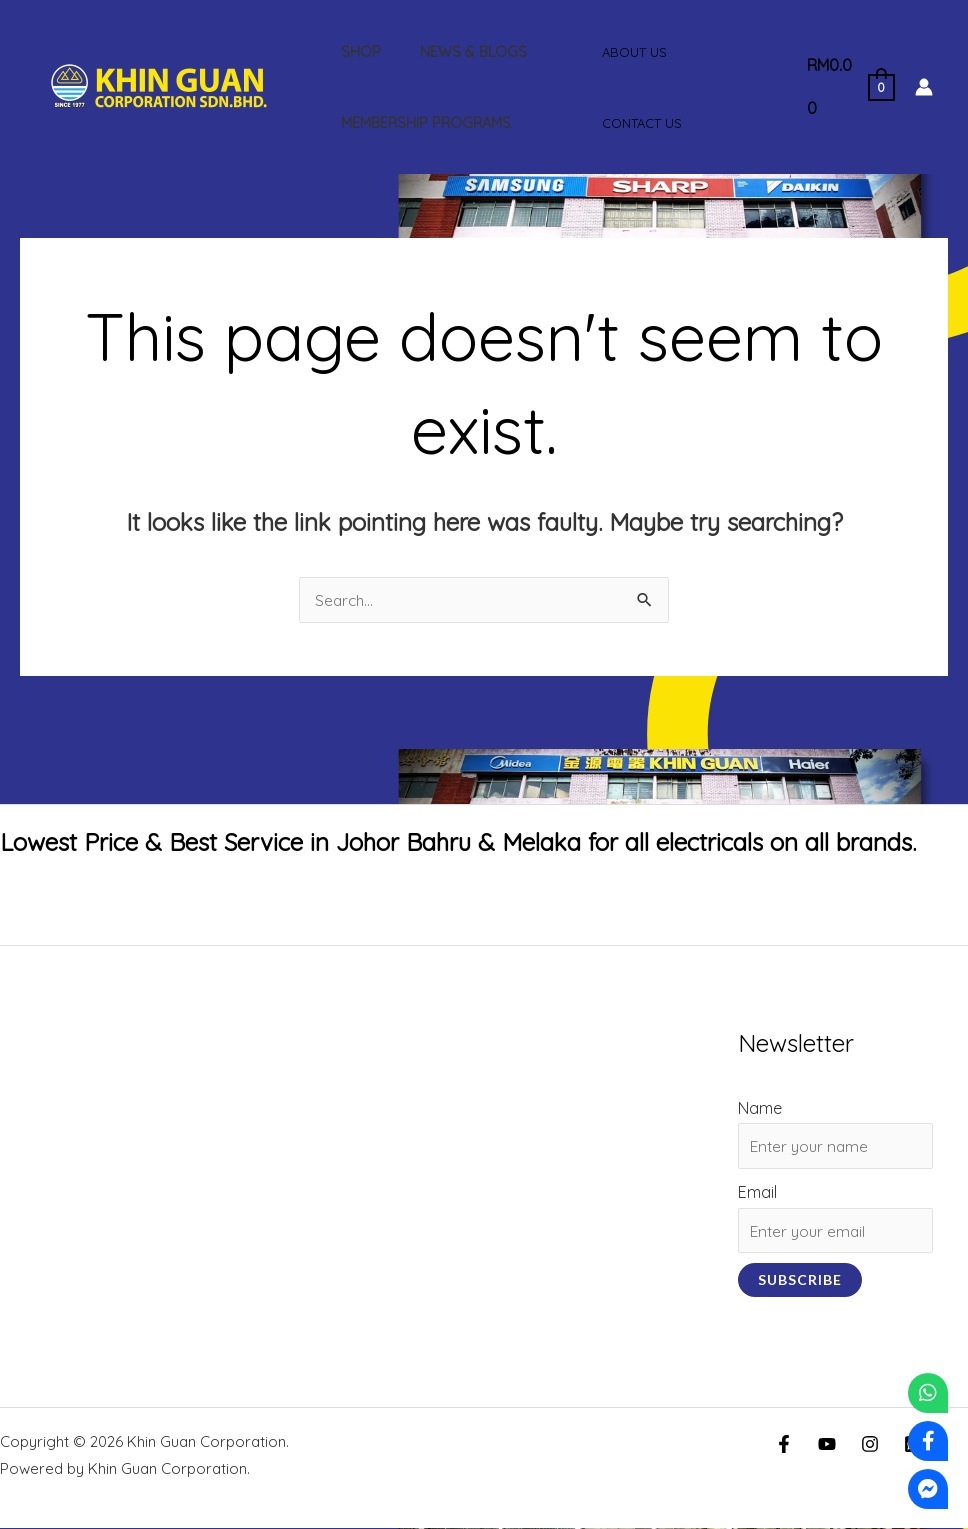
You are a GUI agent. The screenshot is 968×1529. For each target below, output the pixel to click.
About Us (628, 52)
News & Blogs (457, 52)
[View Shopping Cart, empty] (846, 87)
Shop (355, 52)
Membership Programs (420, 123)
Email (755, 1193)
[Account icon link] (924, 87)
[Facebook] (784, 1445)
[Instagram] (870, 1445)
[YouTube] (827, 1445)
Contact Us (636, 123)
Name (758, 1108)
